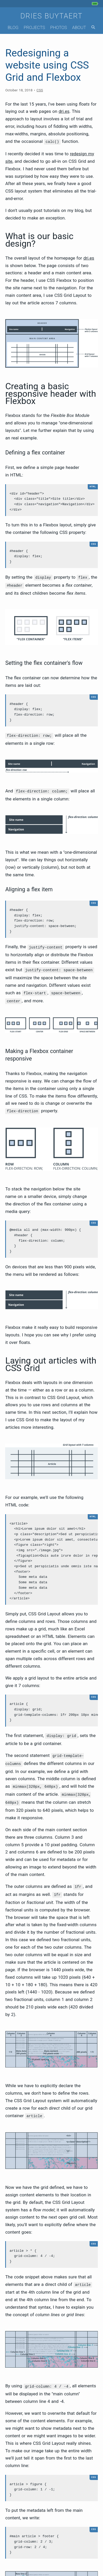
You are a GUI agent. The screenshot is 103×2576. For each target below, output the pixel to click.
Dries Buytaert (51, 16)
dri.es (63, 111)
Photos (58, 27)
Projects (34, 27)
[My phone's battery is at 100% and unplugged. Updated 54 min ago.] (95, 3)
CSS (39, 90)
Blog (13, 27)
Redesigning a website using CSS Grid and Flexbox (47, 65)
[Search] (93, 27)
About (79, 27)
